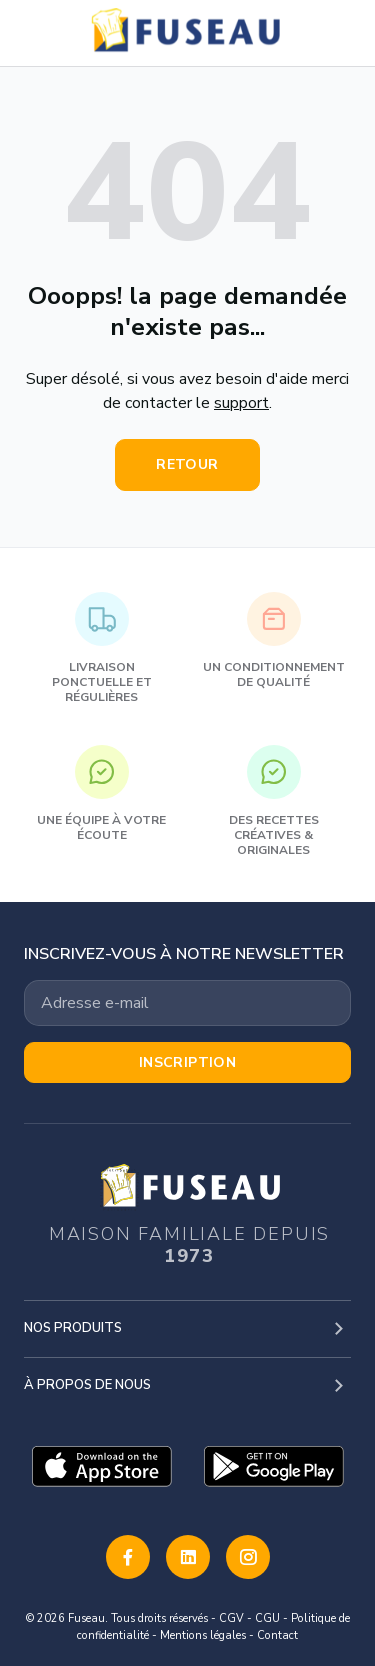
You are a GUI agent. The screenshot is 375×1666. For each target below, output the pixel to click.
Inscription (188, 1062)
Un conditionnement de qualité (274, 641)
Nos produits (73, 1328)
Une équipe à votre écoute (101, 794)
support (241, 403)
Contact (277, 1635)
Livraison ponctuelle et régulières (102, 648)
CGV (231, 1618)
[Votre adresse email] (187, 1003)
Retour (187, 464)
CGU (267, 1618)
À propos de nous (87, 1385)
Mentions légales (203, 1635)
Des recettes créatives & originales (274, 801)
